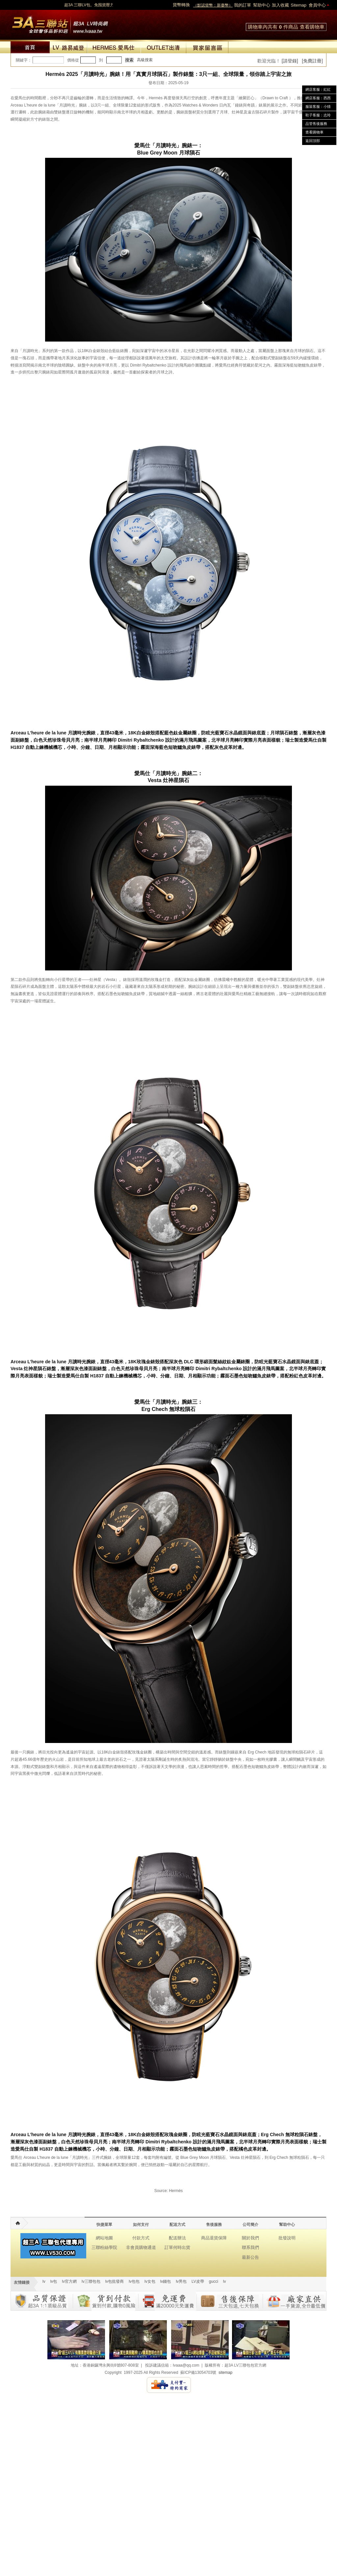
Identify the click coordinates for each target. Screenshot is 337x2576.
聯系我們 (250, 2247)
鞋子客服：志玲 (318, 115)
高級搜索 (145, 60)
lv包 (60, 23)
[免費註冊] (312, 60)
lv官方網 (69, 2281)
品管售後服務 (316, 124)
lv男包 (181, 2281)
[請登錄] (290, 60)
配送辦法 (177, 2237)
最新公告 (250, 2257)
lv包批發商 (114, 2281)
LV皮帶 (198, 2281)
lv (43, 2281)
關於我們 (250, 2237)
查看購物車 (312, 27)
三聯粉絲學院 (104, 2247)
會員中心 (317, 5)
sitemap (225, 2372)
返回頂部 (312, 141)
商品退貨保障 (214, 2237)
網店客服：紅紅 (318, 89)
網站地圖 (104, 2237)
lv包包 (134, 2281)
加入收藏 (280, 5)
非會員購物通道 (141, 2247)
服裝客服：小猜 (318, 106)
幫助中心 (261, 5)
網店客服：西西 (318, 98)
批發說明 (287, 2237)
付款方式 (140, 2237)
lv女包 (149, 2281)
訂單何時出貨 (177, 2247)
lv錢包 (165, 2281)
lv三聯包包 (91, 2281)
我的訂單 (242, 5)
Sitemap (298, 5)
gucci (213, 2281)
